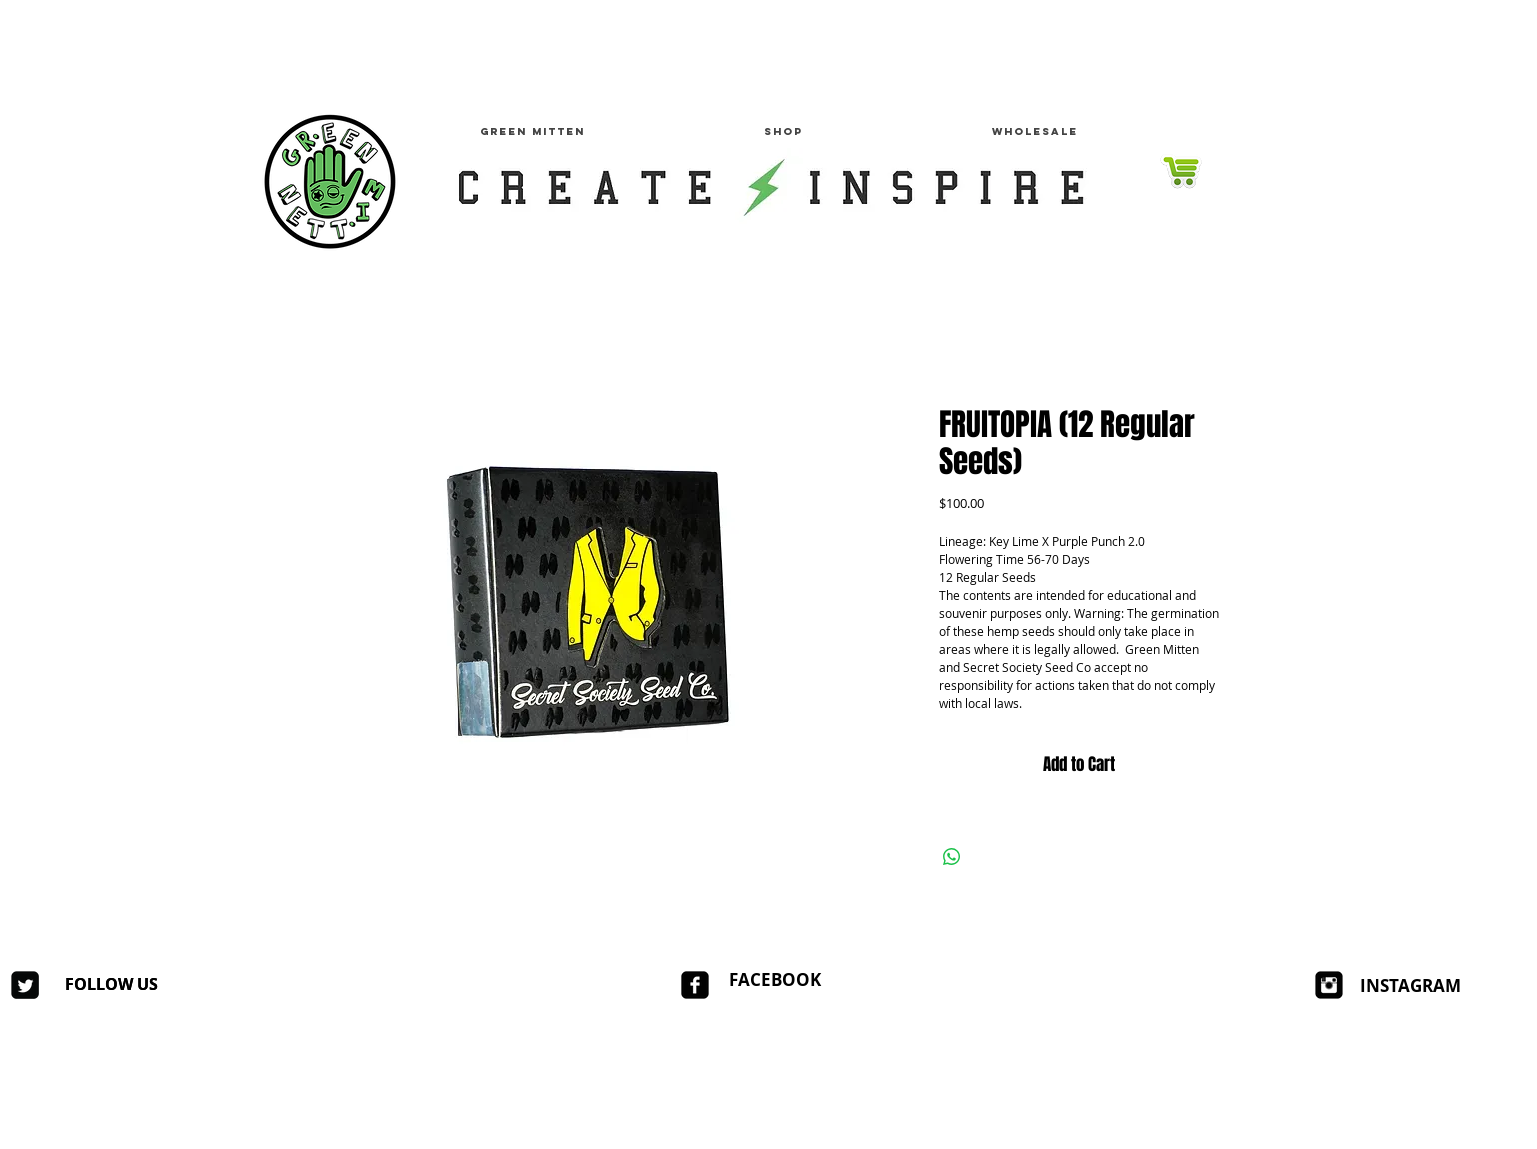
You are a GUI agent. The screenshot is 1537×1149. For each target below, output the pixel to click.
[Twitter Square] (25, 985)
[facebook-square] (695, 985)
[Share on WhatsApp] (952, 857)
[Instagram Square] (1329, 985)
